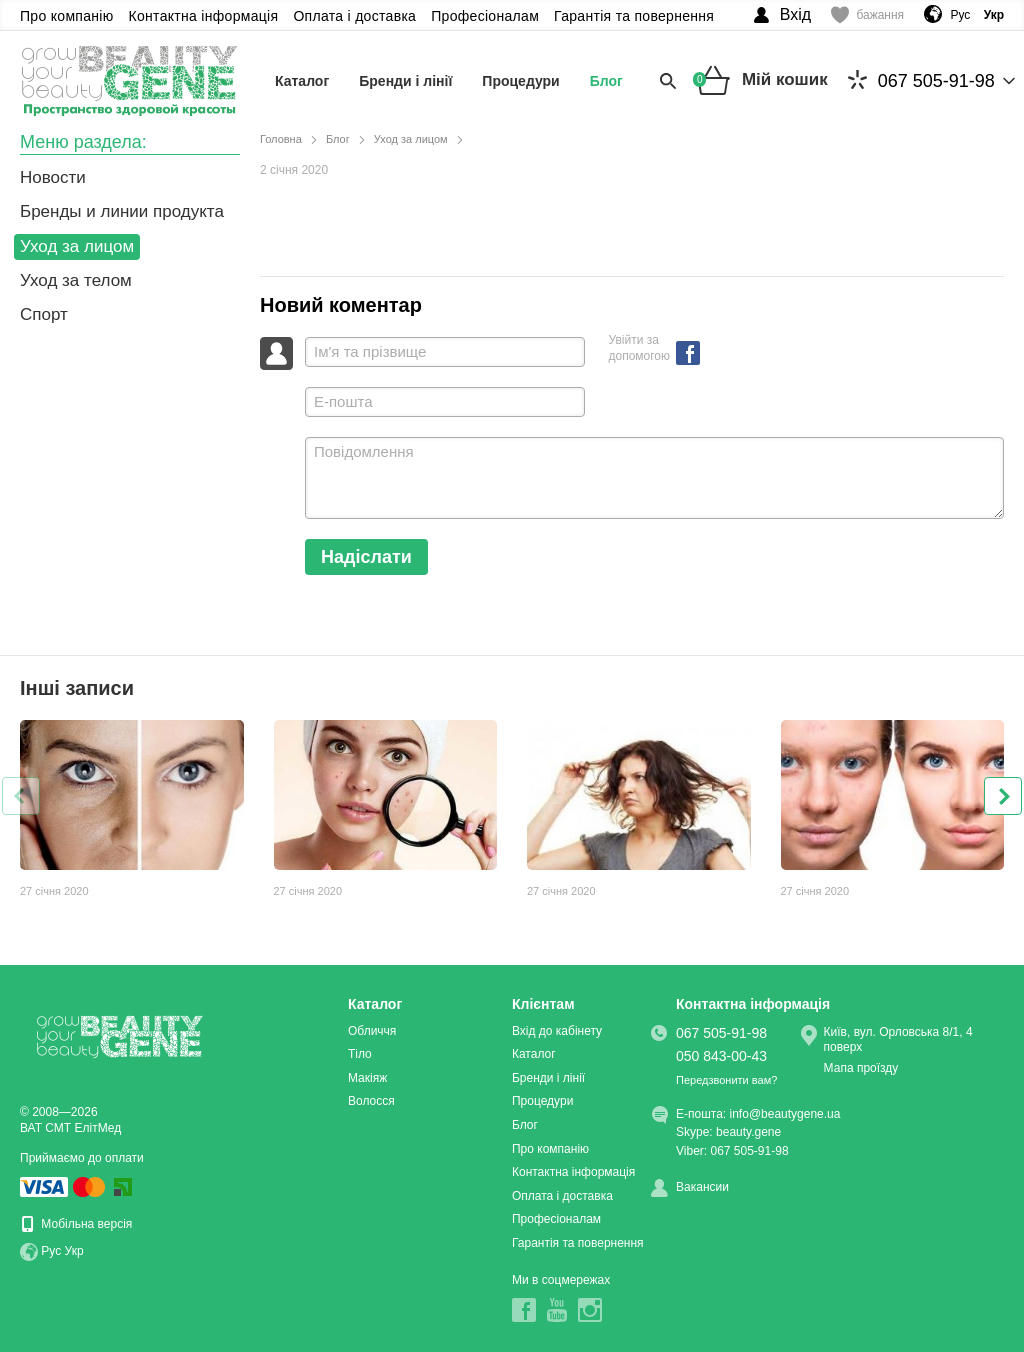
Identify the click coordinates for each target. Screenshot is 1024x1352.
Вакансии (702, 1187)
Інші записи (77, 688)
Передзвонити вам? (726, 1080)
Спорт (44, 314)
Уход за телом (76, 280)
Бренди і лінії (405, 81)
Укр (74, 1251)
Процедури (520, 81)
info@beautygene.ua (785, 1114)
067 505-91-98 (921, 80)
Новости (53, 177)
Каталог (302, 81)
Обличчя (372, 1031)
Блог (606, 81)
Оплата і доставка (354, 16)
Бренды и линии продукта (122, 211)
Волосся (371, 1101)
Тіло (360, 1054)
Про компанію (67, 16)
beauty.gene (748, 1132)
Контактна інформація (204, 16)
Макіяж (367, 1078)
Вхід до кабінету (557, 1031)
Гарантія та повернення (634, 16)
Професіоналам (485, 16)
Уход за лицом (77, 246)
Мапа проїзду (861, 1068)
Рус (960, 15)
